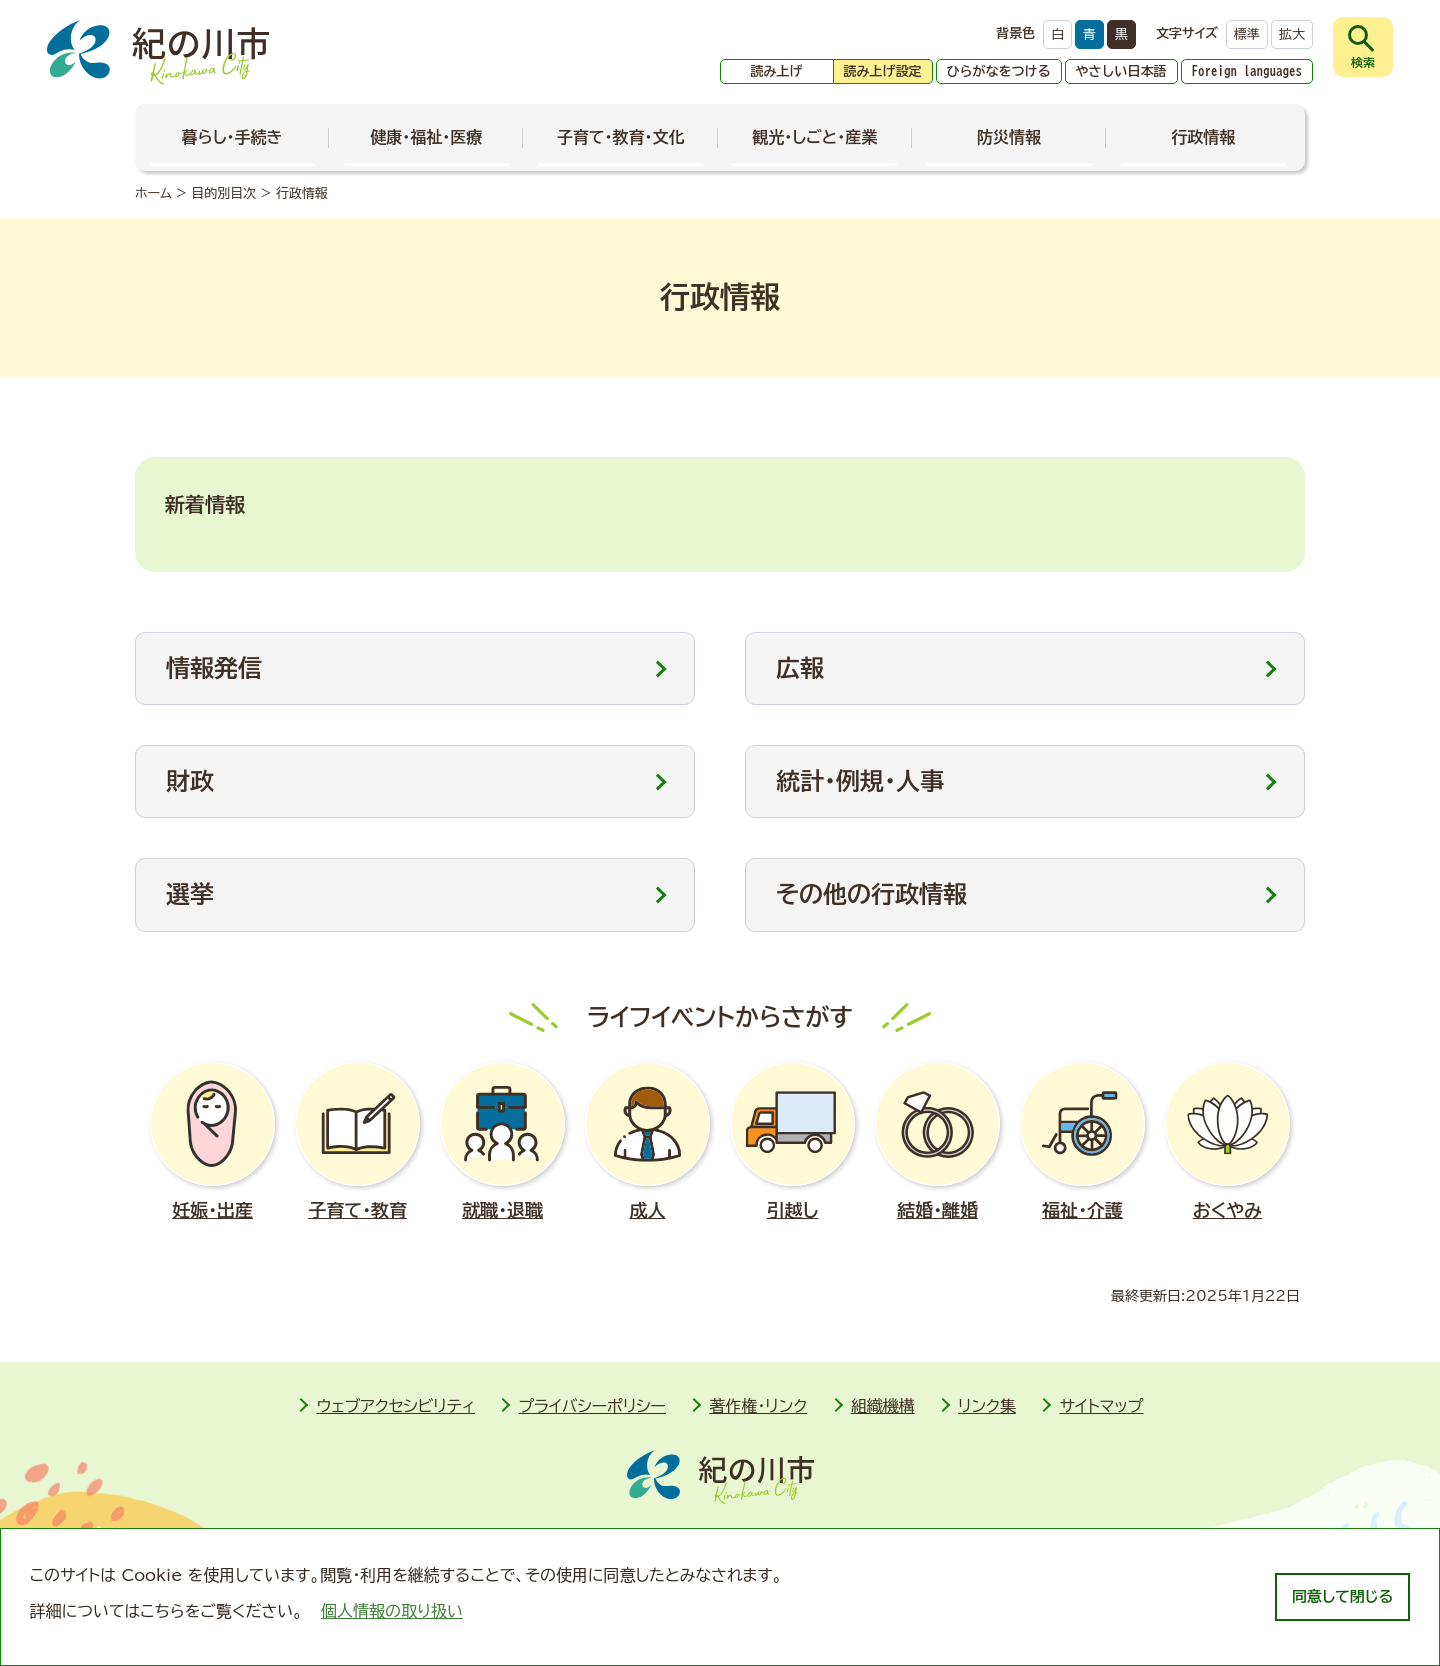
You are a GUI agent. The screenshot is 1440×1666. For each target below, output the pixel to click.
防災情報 (1009, 137)
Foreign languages (1247, 71)
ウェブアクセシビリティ (395, 1406)
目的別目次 (223, 193)
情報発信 (214, 668)
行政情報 (1203, 137)
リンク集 (987, 1406)
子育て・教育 (357, 1141)
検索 (1363, 62)
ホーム (153, 193)
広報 (800, 668)
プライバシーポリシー (592, 1406)
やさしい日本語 (1121, 71)
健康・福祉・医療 (426, 137)
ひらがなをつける (999, 71)
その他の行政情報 (871, 894)
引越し (792, 1141)
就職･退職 (502, 1141)
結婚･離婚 (937, 1141)
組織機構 (883, 1406)
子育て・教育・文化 (621, 137)
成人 (647, 1141)
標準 (1247, 34)
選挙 (190, 894)
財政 (190, 781)
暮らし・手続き (232, 137)
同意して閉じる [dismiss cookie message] (1342, 1596)
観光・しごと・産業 (814, 137)
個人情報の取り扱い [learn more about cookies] (392, 1611)
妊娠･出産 (212, 1141)
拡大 (1292, 34)
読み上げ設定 (883, 71)
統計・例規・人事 (860, 781)
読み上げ (777, 71)
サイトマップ (1101, 1406)
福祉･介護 (1082, 1141)
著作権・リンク (758, 1406)
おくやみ (1227, 1141)
